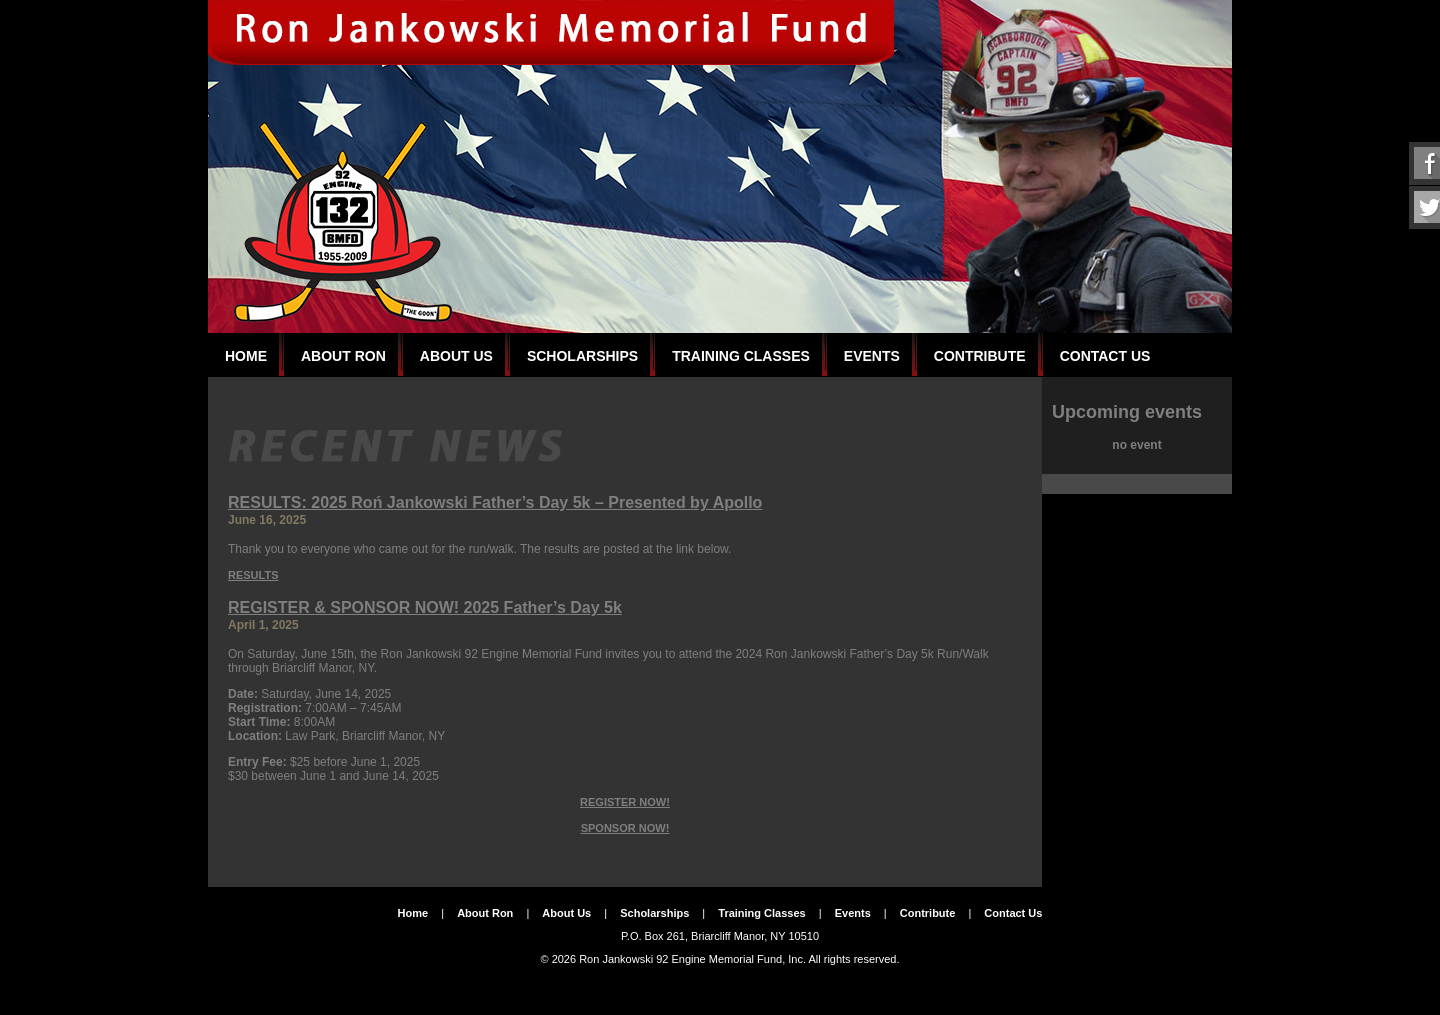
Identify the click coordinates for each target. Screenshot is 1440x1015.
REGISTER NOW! (625, 802)
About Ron (343, 356)
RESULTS (253, 575)
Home (246, 356)
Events (872, 356)
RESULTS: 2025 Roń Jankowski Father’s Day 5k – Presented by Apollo (495, 502)
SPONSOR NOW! (625, 828)
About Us (456, 356)
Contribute (980, 356)
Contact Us (1105, 356)
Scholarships (582, 356)
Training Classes (741, 356)
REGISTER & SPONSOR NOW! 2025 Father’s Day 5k (425, 607)
